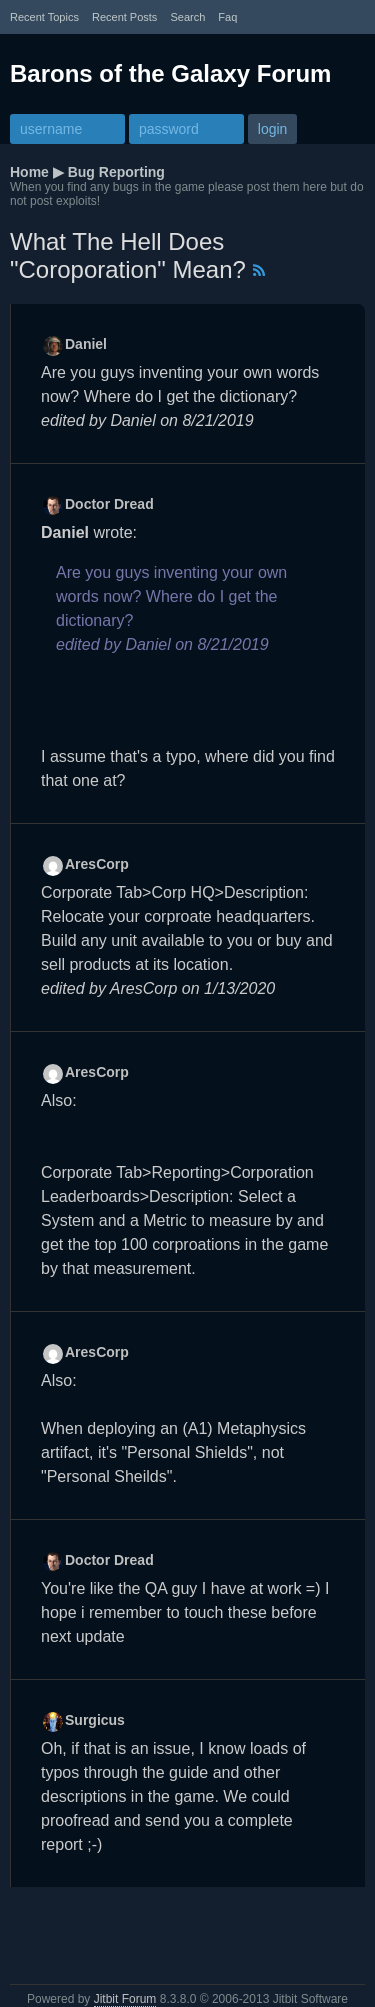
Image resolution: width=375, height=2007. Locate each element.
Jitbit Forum (125, 1999)
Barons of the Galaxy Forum (170, 73)
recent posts (124, 17)
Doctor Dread (109, 504)
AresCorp (97, 864)
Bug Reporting (116, 172)
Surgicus (95, 1720)
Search (187, 17)
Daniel (86, 344)
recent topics (44, 17)
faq (227, 17)
